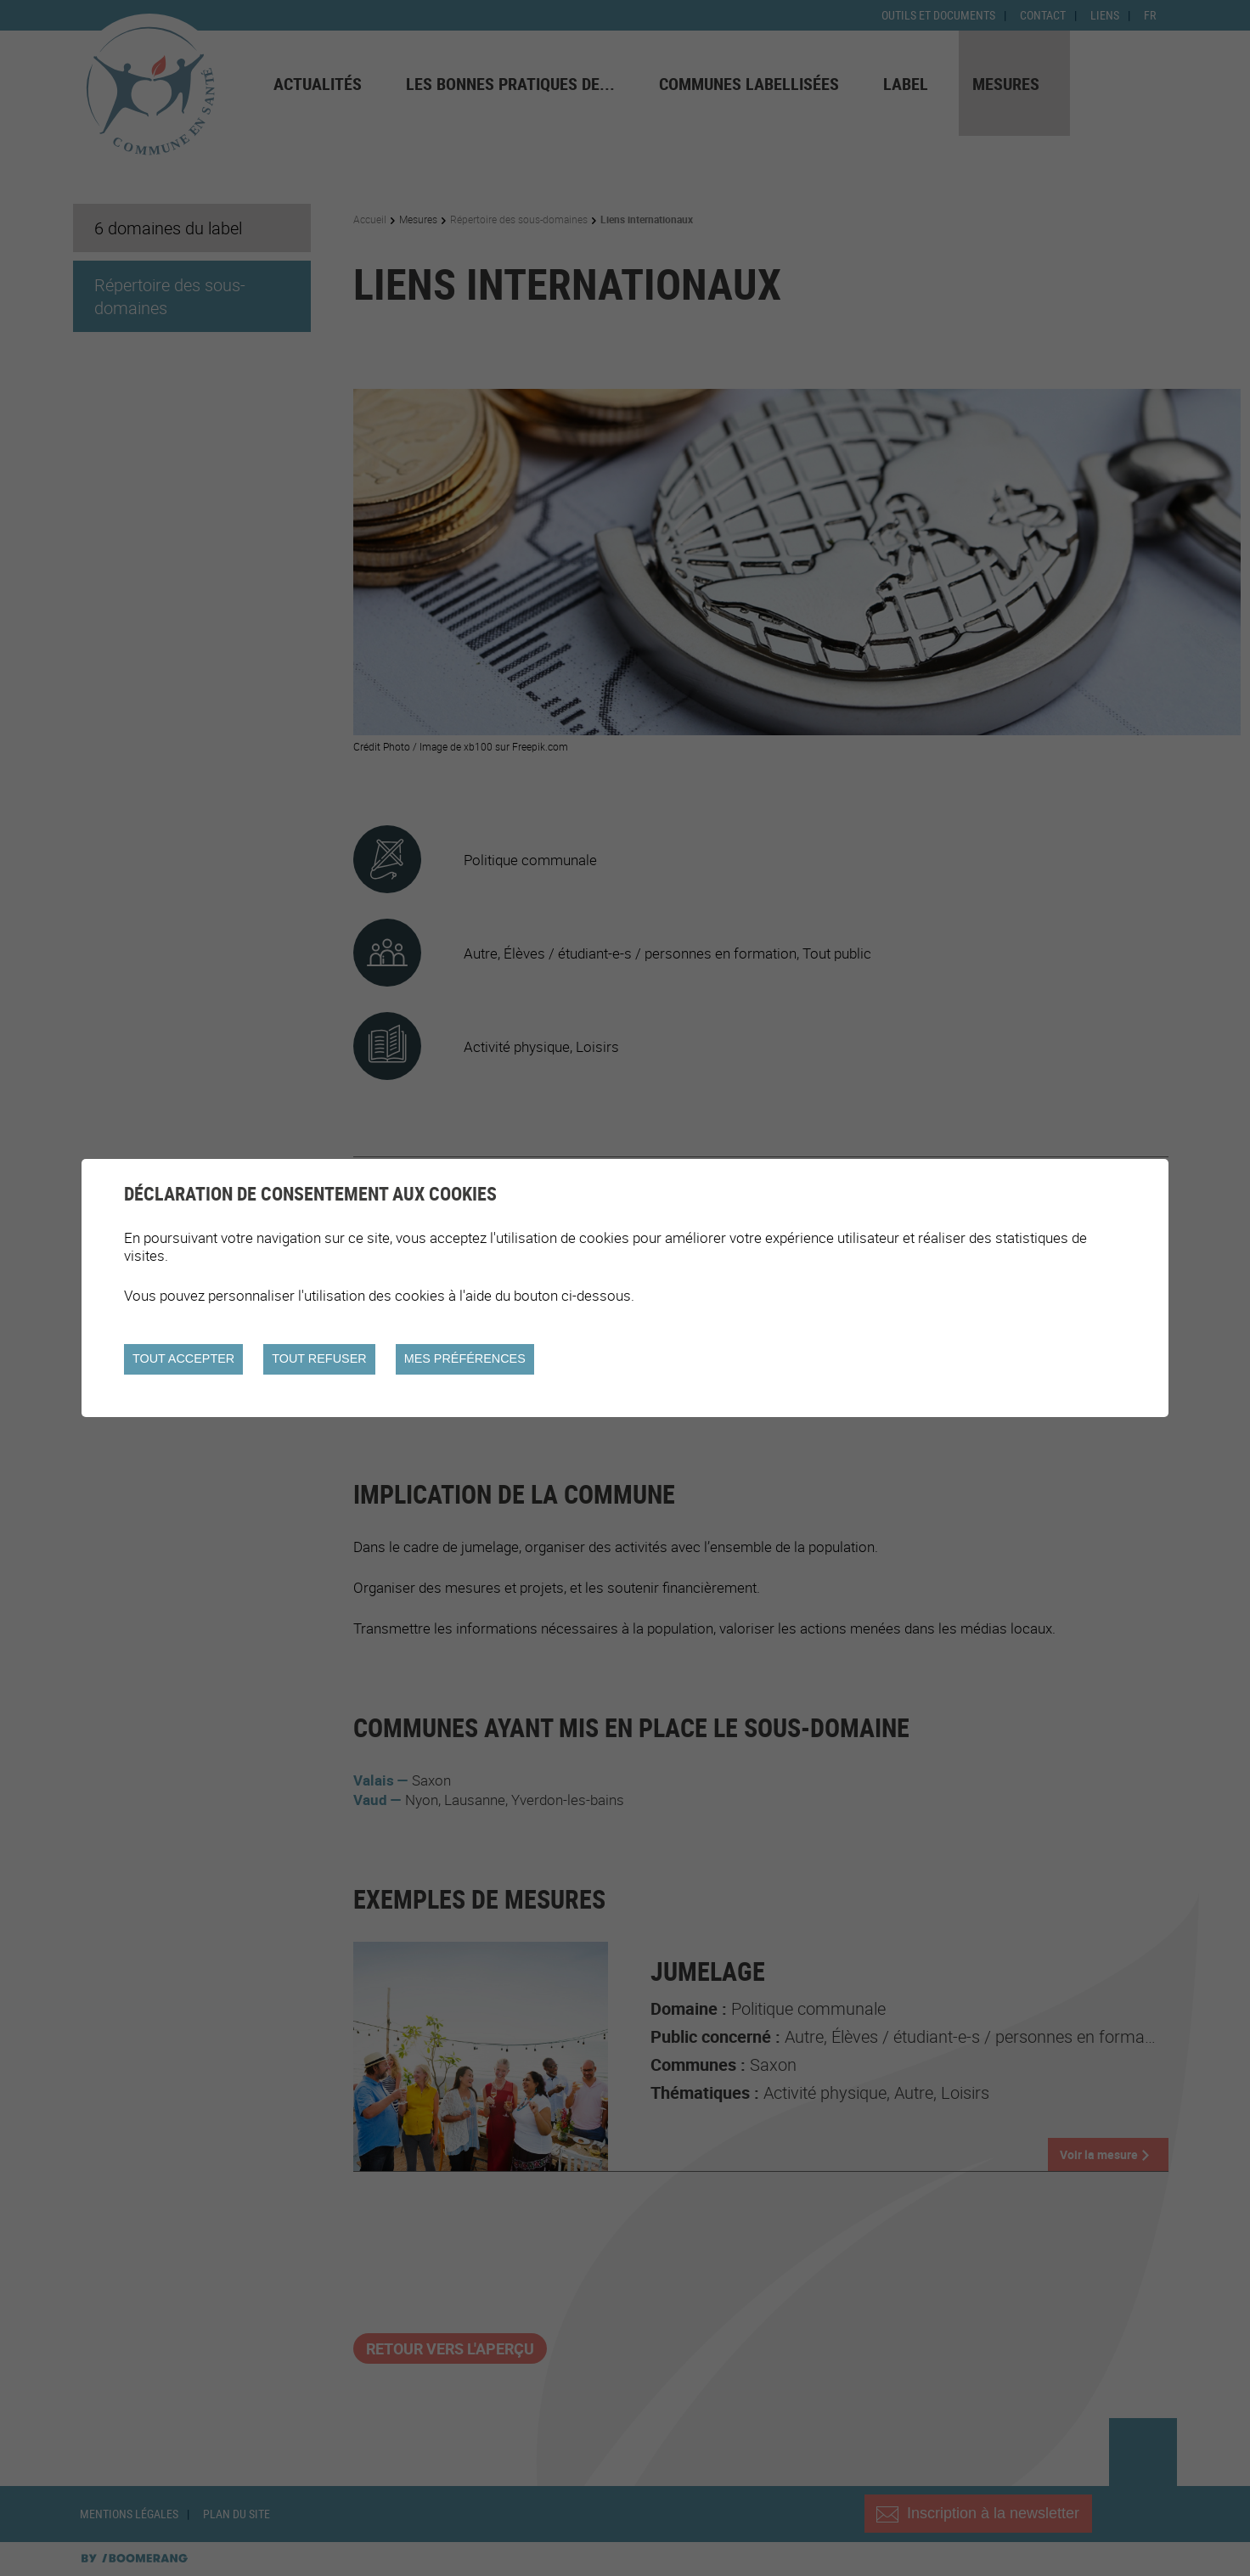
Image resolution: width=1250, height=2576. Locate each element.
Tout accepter (183, 1358)
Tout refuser (319, 1358)
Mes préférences (465, 1358)
